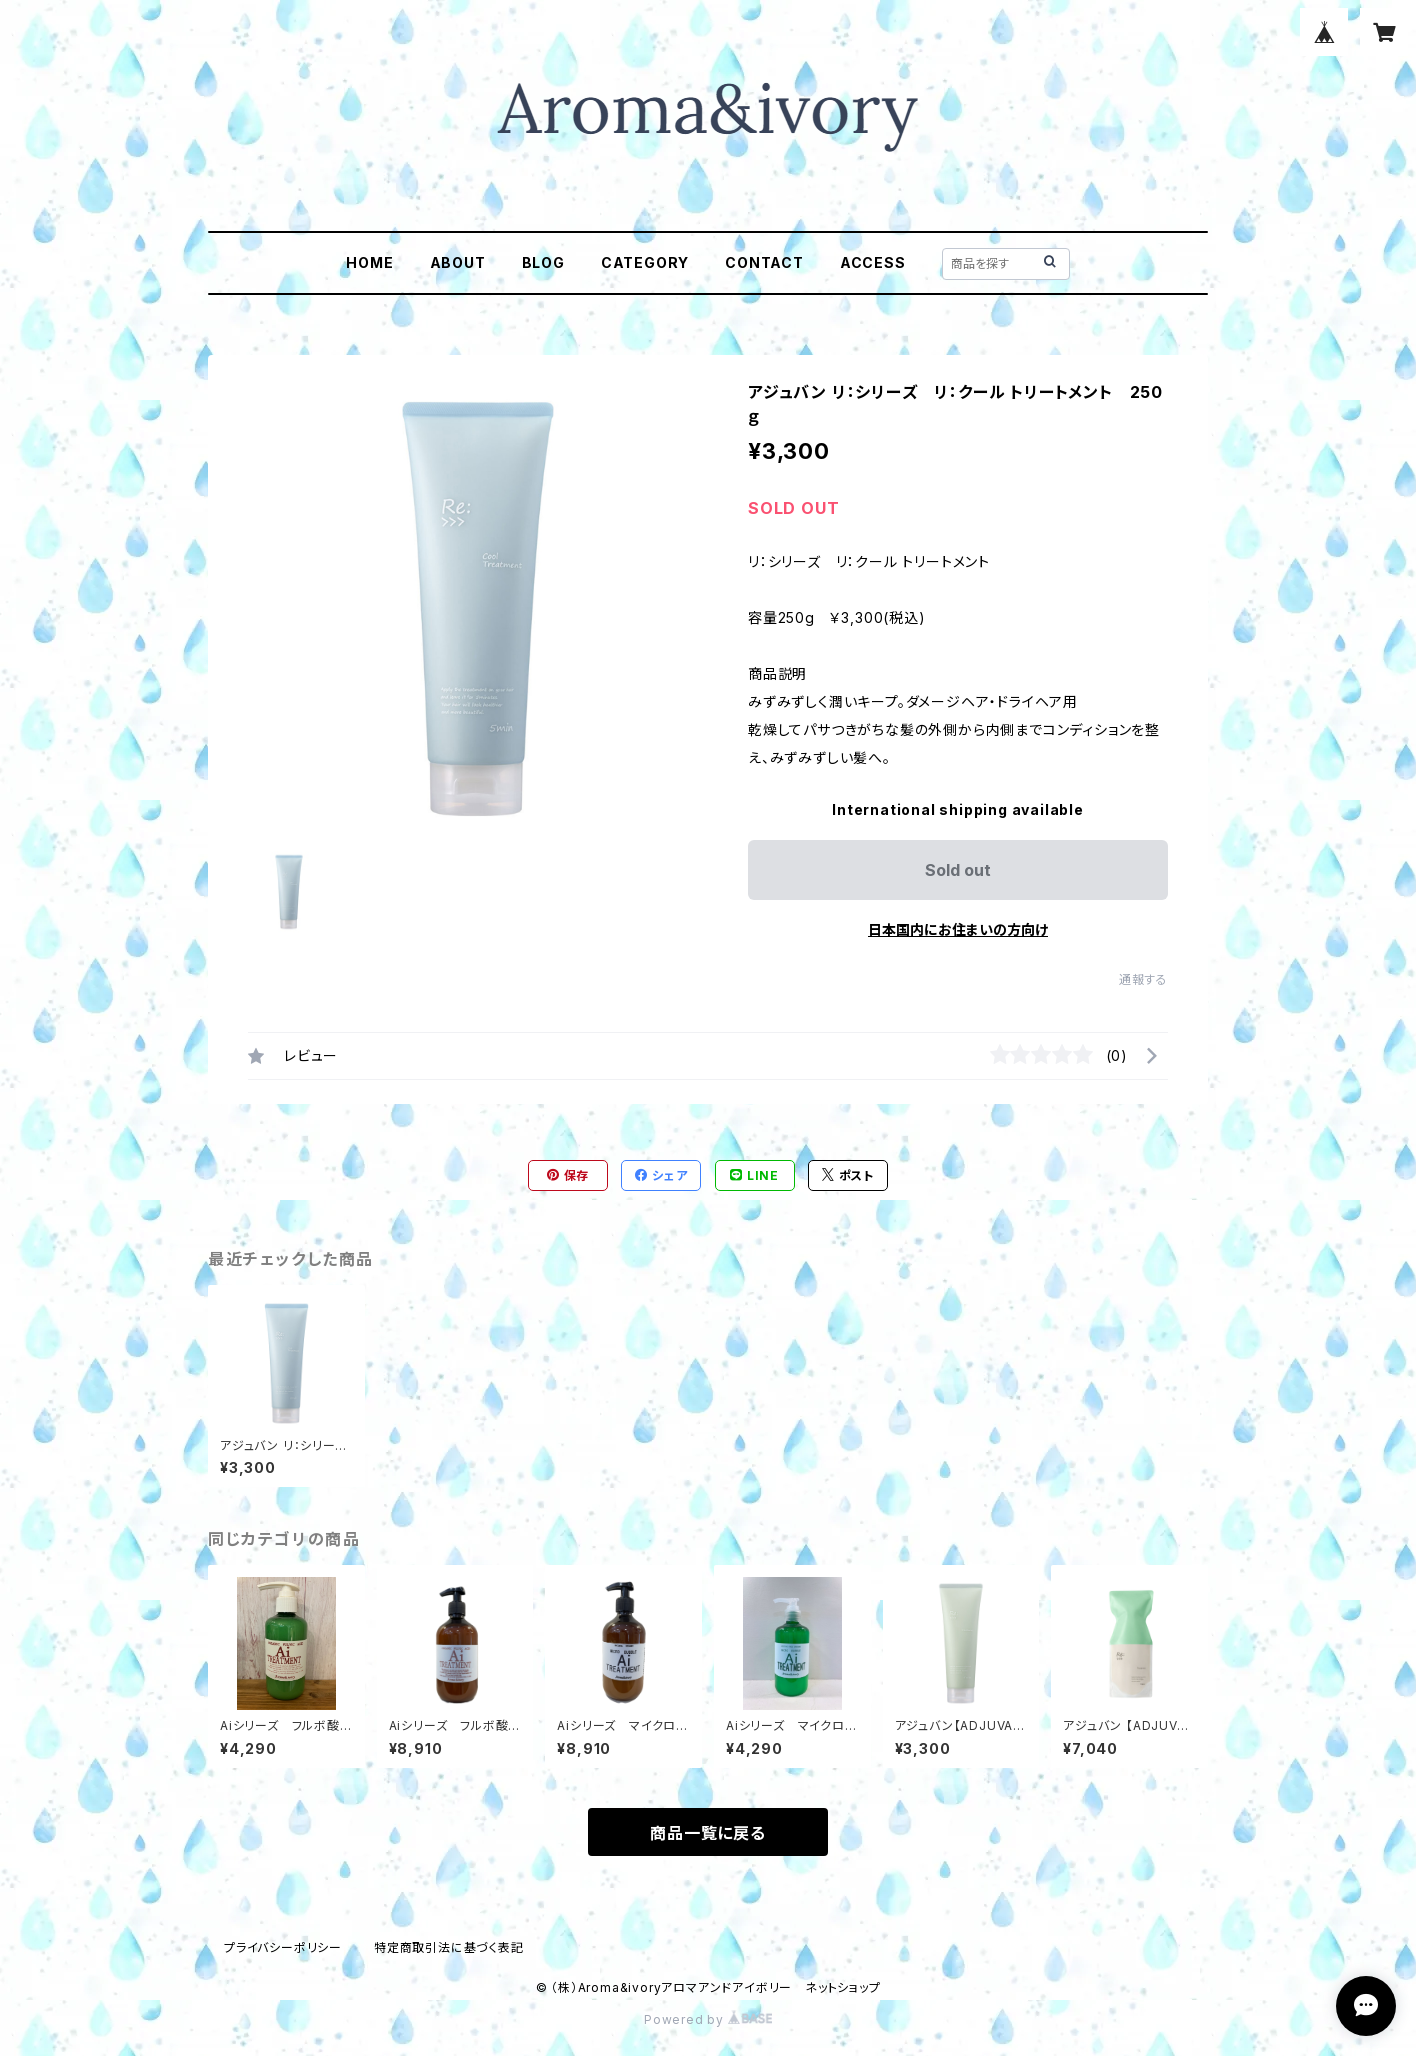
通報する (1143, 979)
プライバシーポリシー (283, 1947)
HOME (369, 262)
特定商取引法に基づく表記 (449, 1947)
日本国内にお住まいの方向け (958, 929)
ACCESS (873, 262)
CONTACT (764, 262)
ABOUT (458, 262)
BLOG (543, 262)
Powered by (708, 2019)
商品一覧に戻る (708, 1833)
